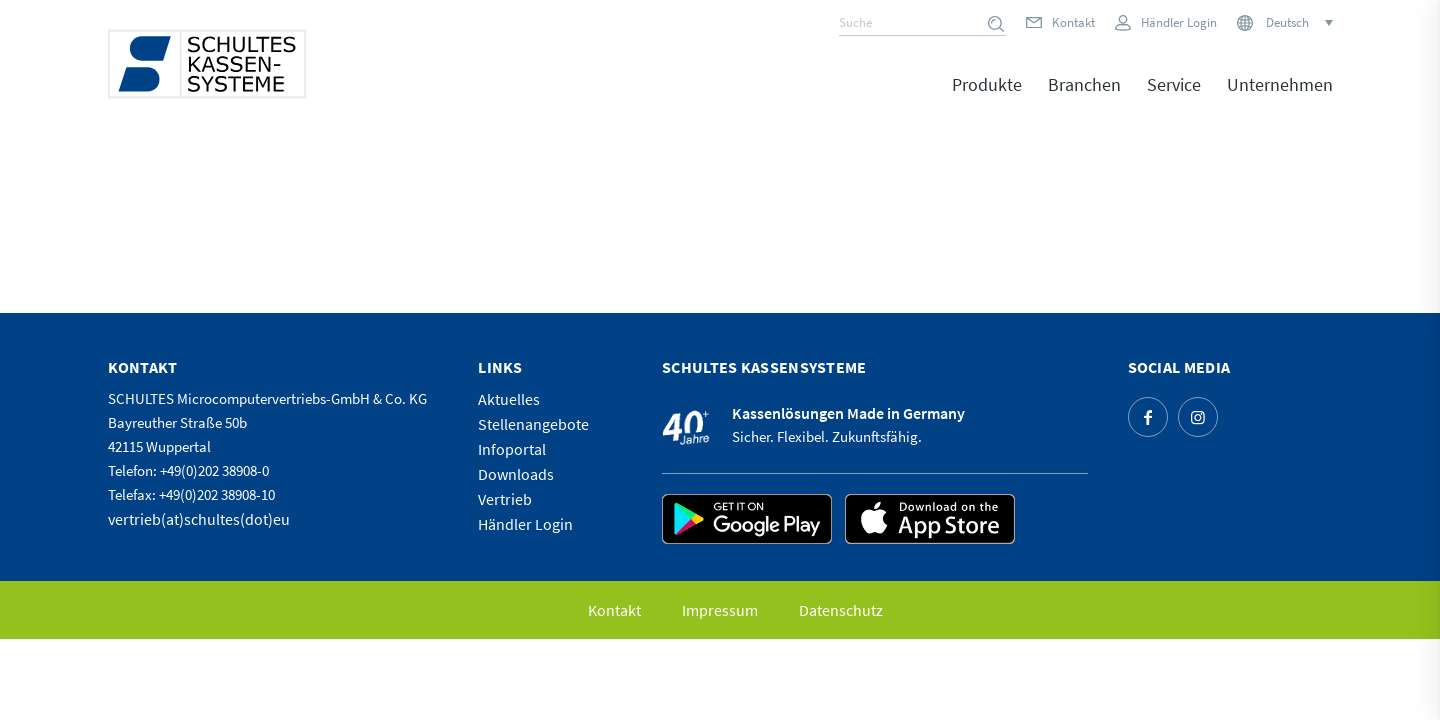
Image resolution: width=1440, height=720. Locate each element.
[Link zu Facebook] (1148, 417)
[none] (1293, 22)
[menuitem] (1298, 22)
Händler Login (1179, 22)
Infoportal (512, 449)
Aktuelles (509, 399)
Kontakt (1073, 22)
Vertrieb (505, 499)
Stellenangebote (533, 424)
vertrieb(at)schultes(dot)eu (199, 519)
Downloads (516, 474)
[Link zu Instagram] (1198, 417)
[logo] (207, 64)
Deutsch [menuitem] (1287, 22)
